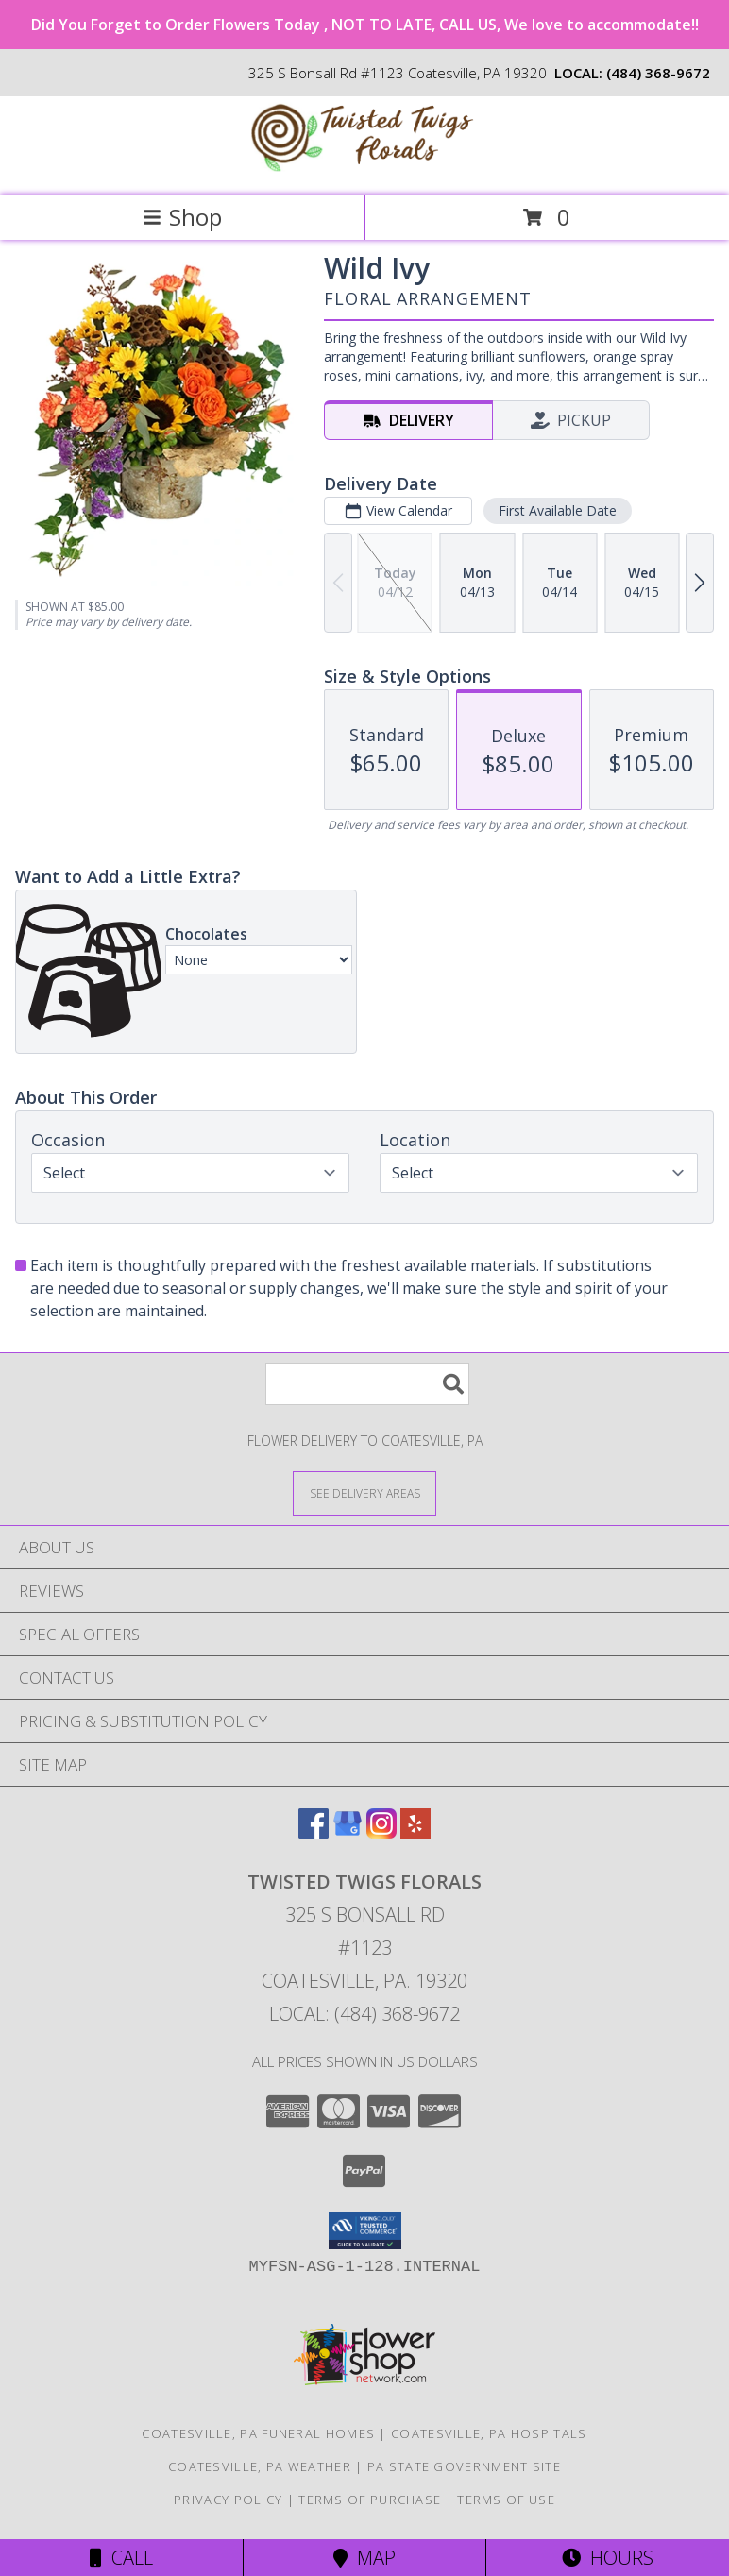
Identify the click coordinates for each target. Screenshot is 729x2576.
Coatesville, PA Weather (259, 2466)
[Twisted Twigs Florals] (364, 168)
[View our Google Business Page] (347, 1832)
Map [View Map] (364, 2557)
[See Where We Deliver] (364, 1492)
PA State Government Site (464, 2466)
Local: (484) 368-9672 (364, 2013)
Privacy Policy (228, 2499)
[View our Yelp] (415, 1832)
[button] (365, 2230)
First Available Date (558, 510)
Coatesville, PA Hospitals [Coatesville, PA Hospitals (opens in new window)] (489, 2433)
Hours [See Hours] (607, 2557)
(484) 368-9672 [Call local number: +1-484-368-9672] (658, 72)
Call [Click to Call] (121, 2557)
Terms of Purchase (369, 2499)
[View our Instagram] (381, 1832)
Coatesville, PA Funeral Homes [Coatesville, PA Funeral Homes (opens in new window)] (258, 2433)
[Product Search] (367, 1384)
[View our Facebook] (313, 1832)
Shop (182, 216)
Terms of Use (506, 2499)
